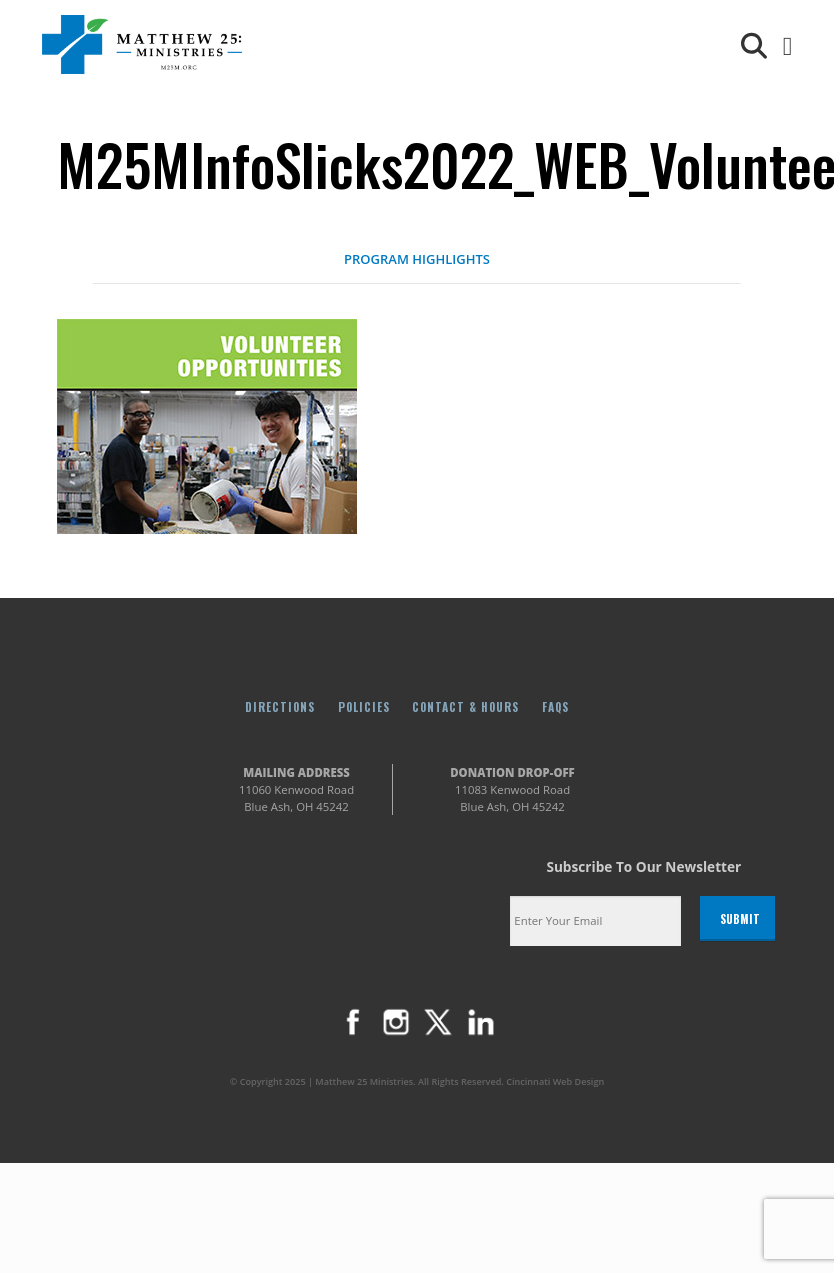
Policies (364, 706)
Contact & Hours (465, 706)
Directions (280, 706)
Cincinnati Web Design (555, 1081)
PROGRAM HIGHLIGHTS (417, 259)
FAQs (555, 706)
